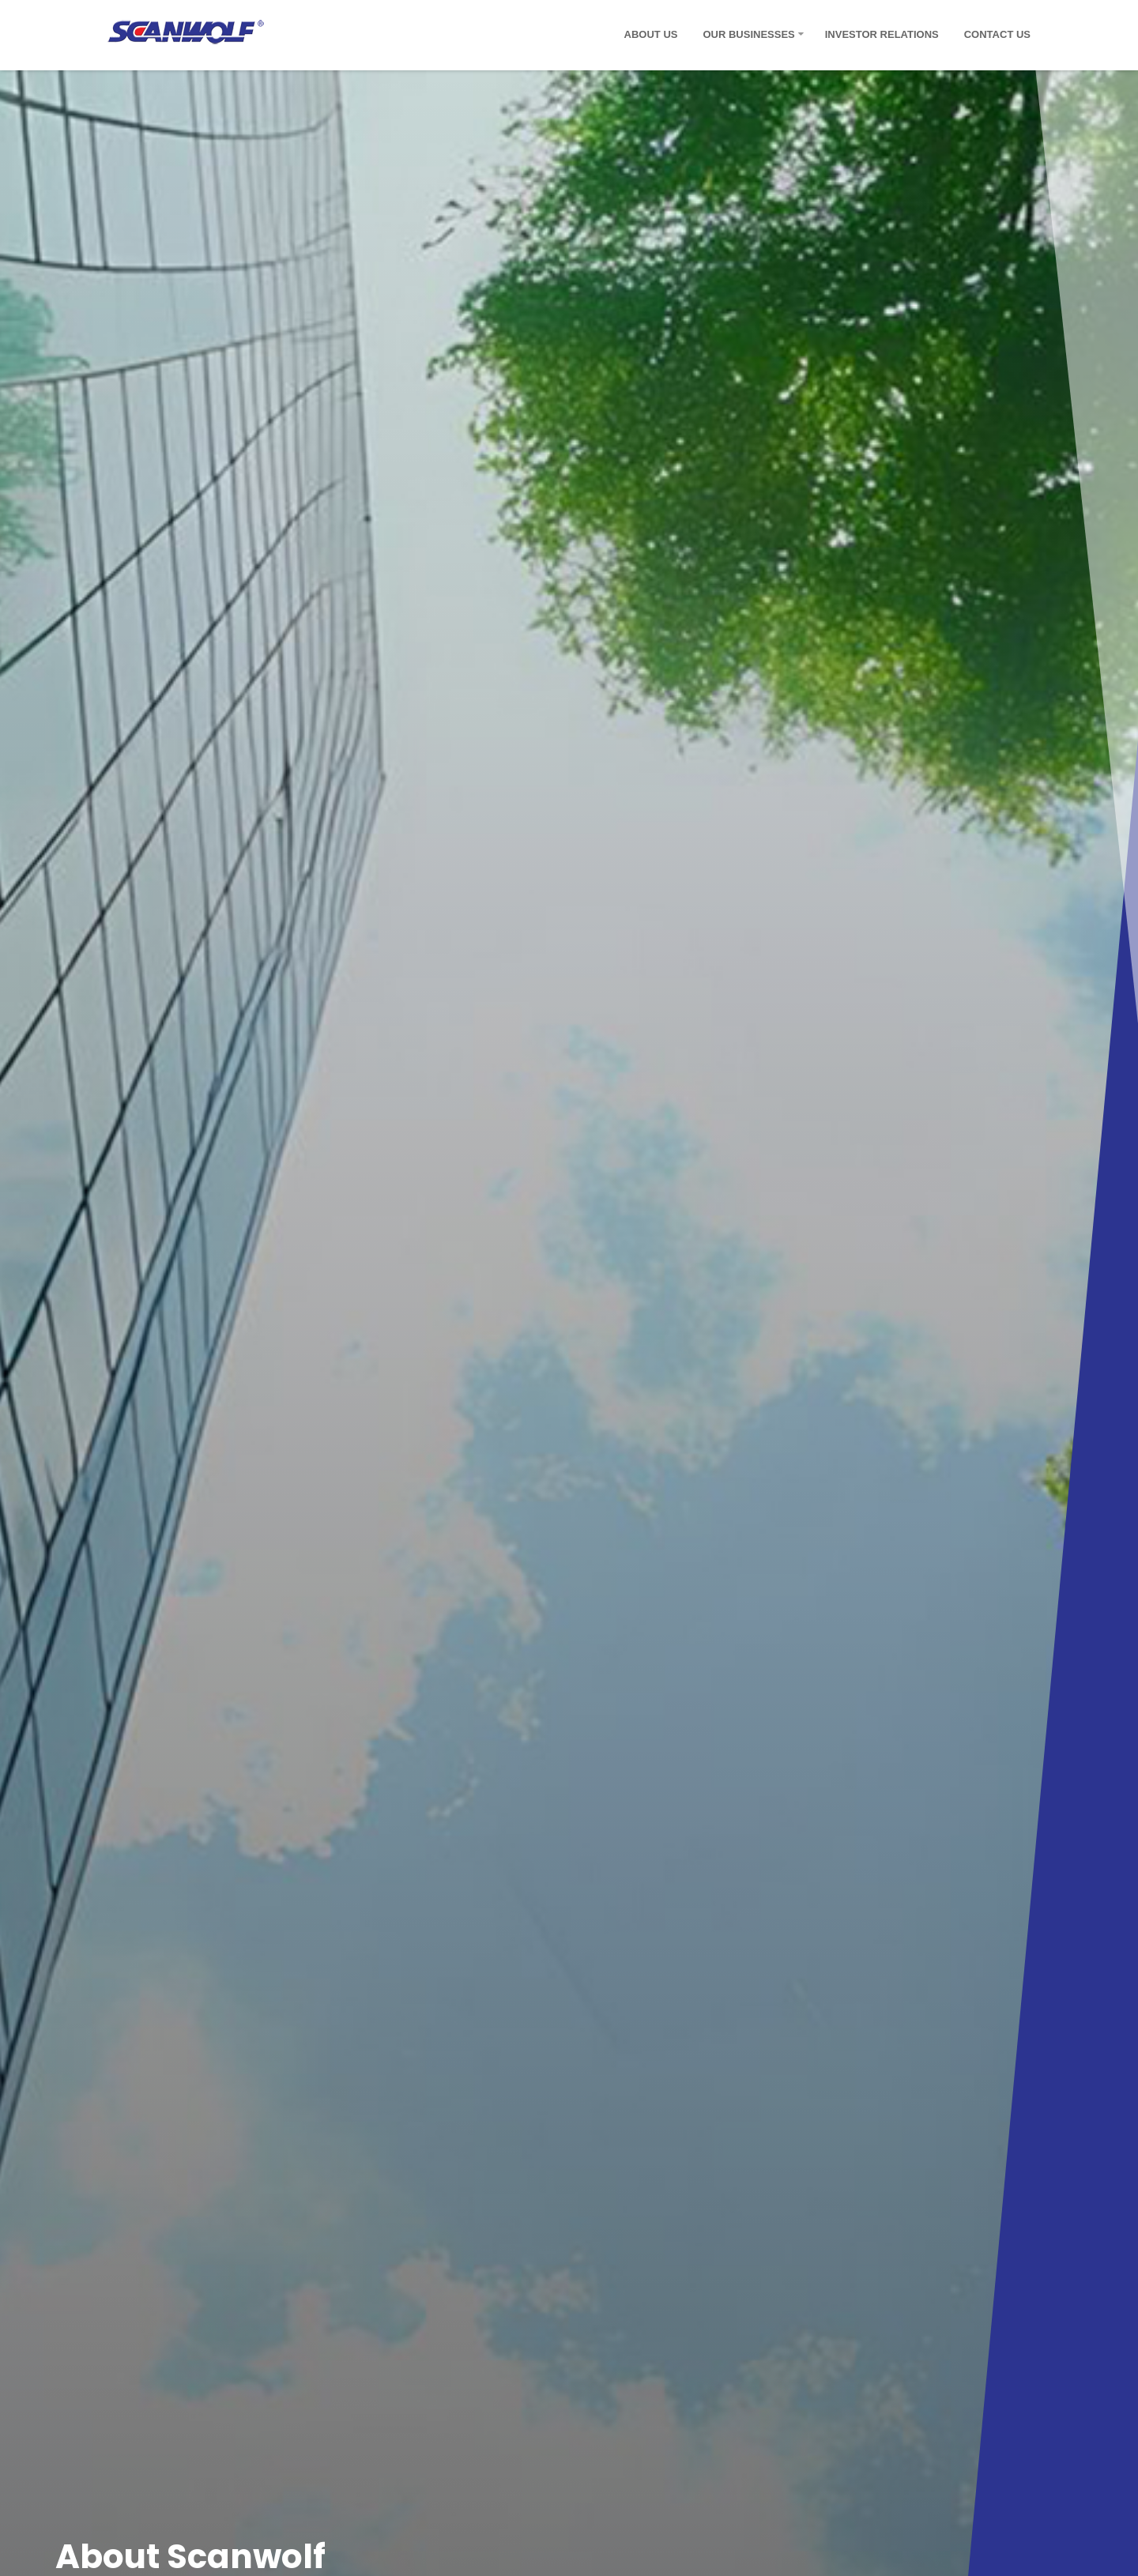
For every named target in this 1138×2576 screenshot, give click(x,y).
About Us (651, 34)
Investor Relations (882, 34)
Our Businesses (748, 34)
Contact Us (997, 34)
